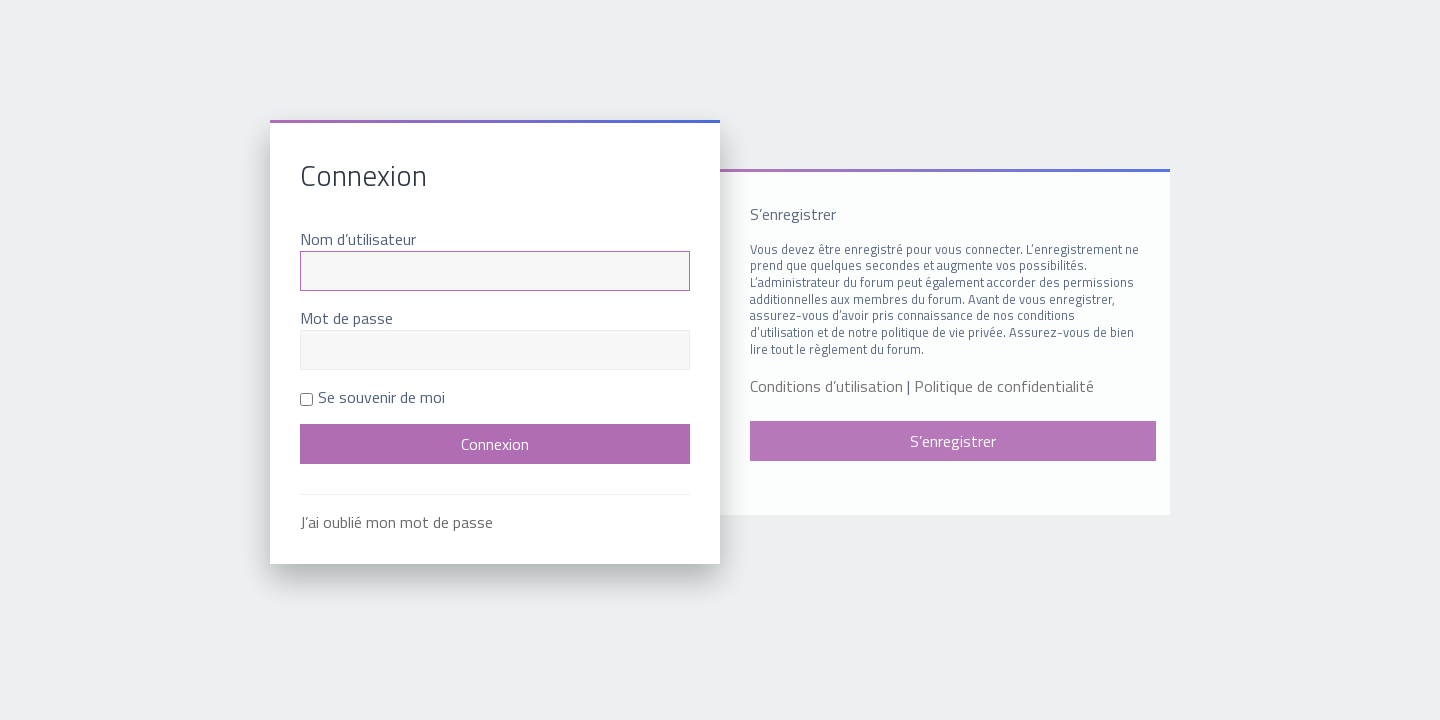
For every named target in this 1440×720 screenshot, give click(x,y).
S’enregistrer (953, 441)
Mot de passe (346, 318)
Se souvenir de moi (372, 397)
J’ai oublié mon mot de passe (396, 522)
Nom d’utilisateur (358, 239)
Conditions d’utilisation (826, 386)
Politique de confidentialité (1004, 386)
